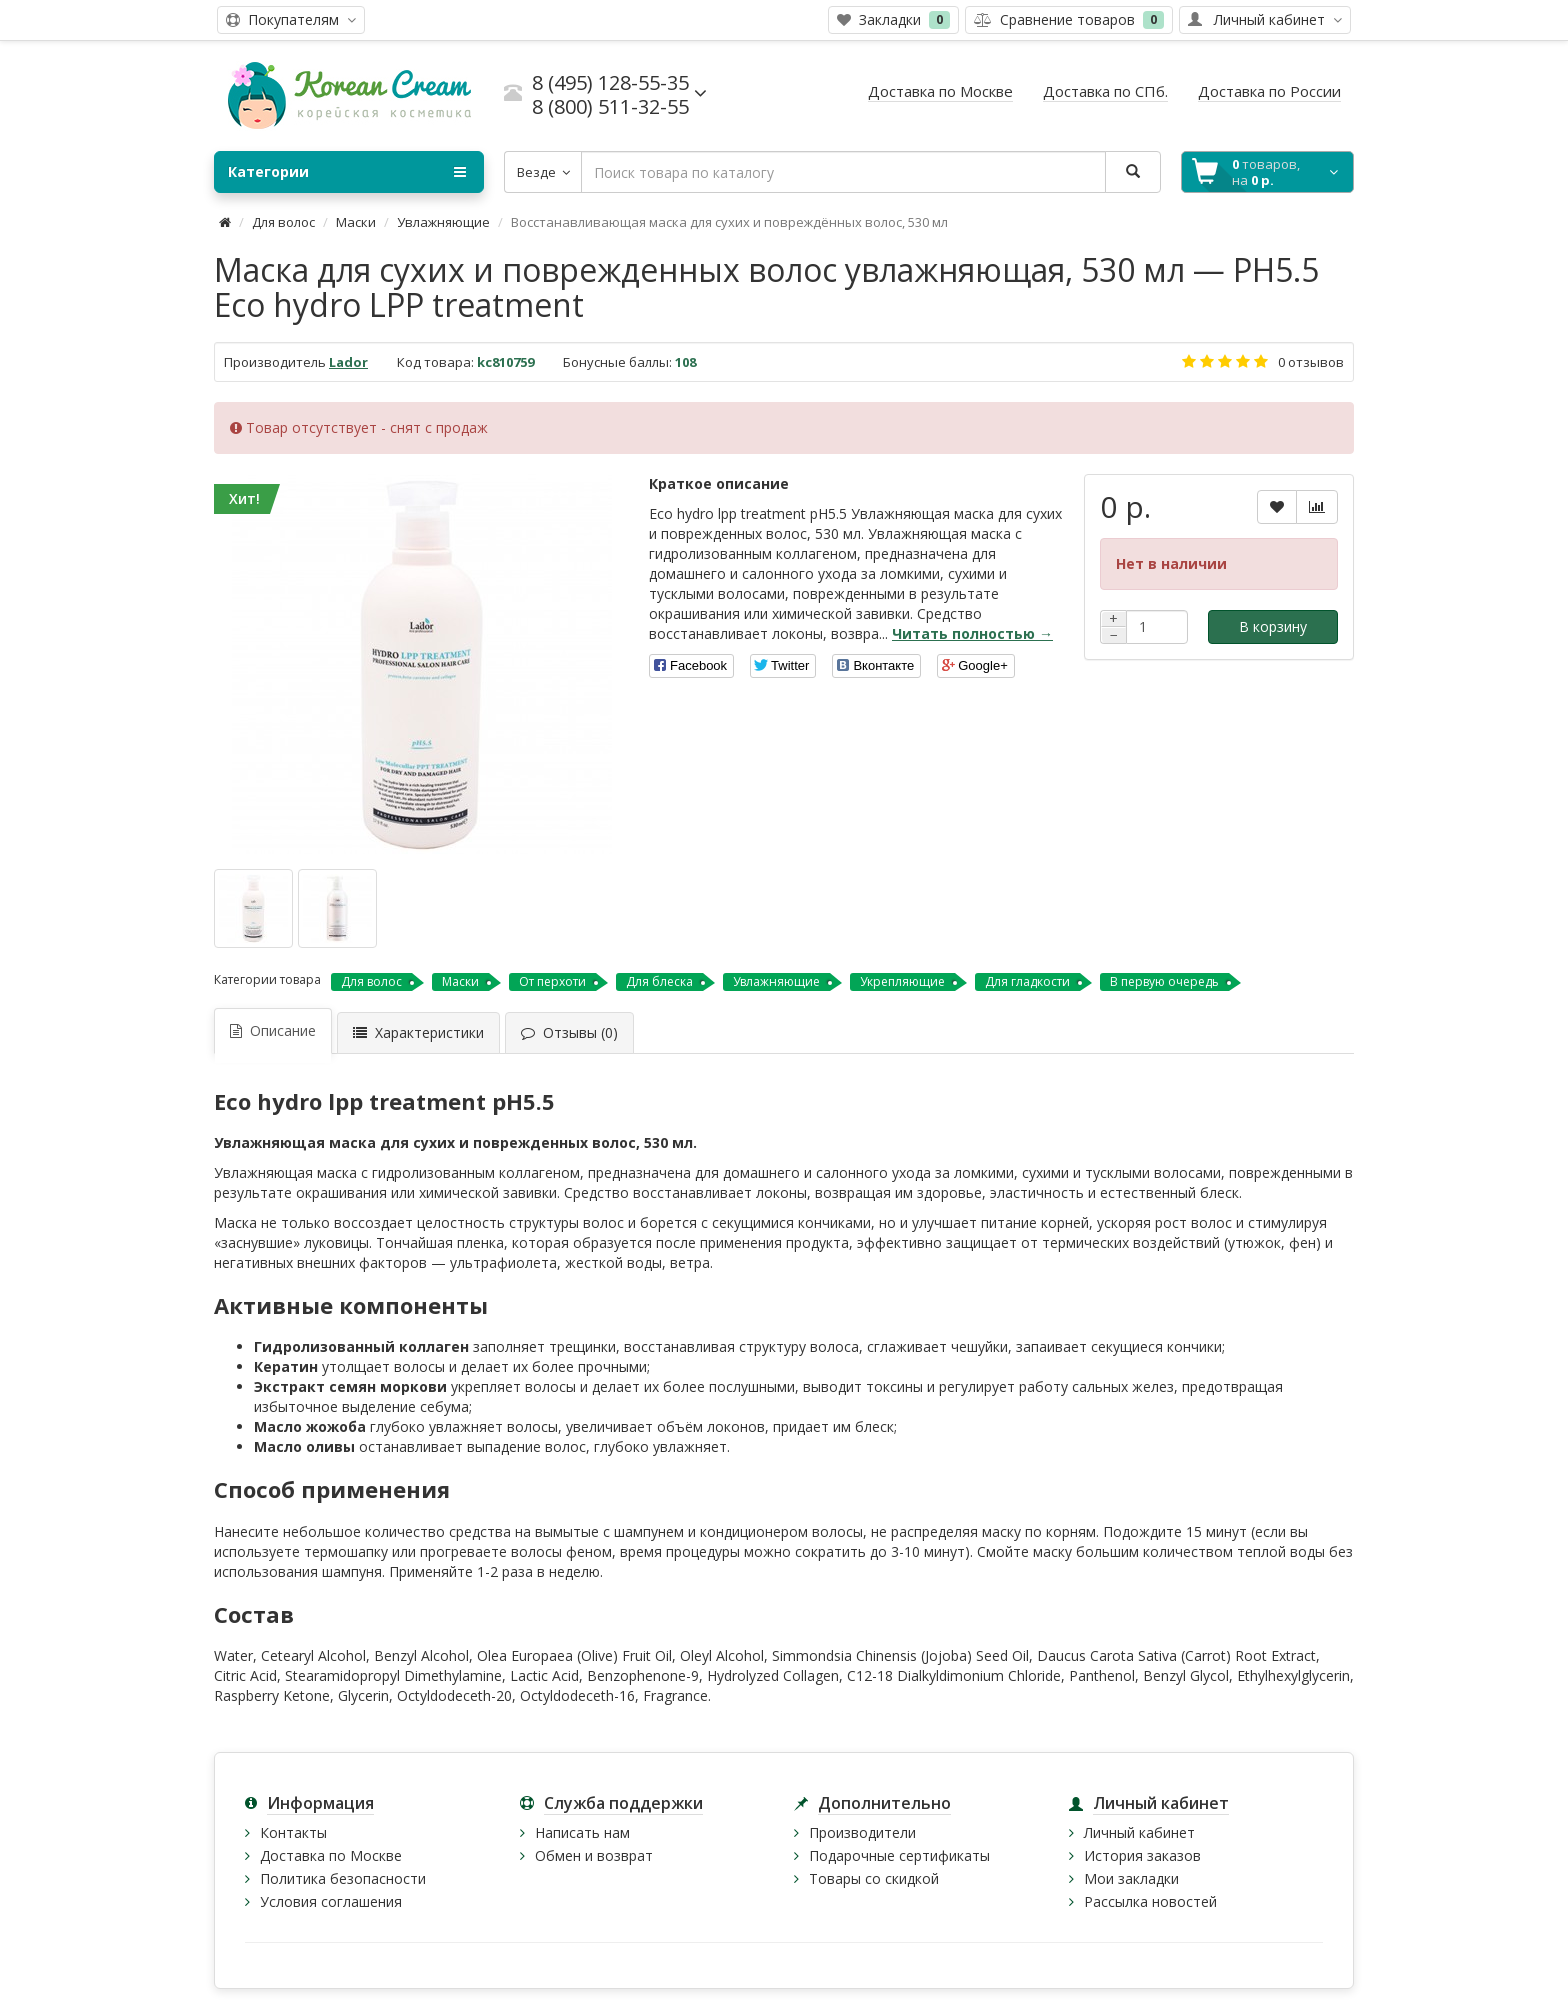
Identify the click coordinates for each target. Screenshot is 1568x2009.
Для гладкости (1027, 981)
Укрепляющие (902, 981)
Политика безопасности (343, 1878)
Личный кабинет (1139, 1832)
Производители (862, 1832)
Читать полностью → (972, 633)
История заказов (1142, 1855)
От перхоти (552, 981)
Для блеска (659, 981)
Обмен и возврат (594, 1855)
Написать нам (582, 1832)
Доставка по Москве (331, 1855)
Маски (356, 222)
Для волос (283, 222)
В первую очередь (1164, 981)
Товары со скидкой (874, 1878)
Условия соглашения (331, 1901)
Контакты (293, 1832)
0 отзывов (1311, 362)
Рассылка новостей (1150, 1901)
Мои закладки (1131, 1878)
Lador (348, 362)
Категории (347, 172)
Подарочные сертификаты (899, 1855)
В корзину (1273, 626)
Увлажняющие (443, 222)
